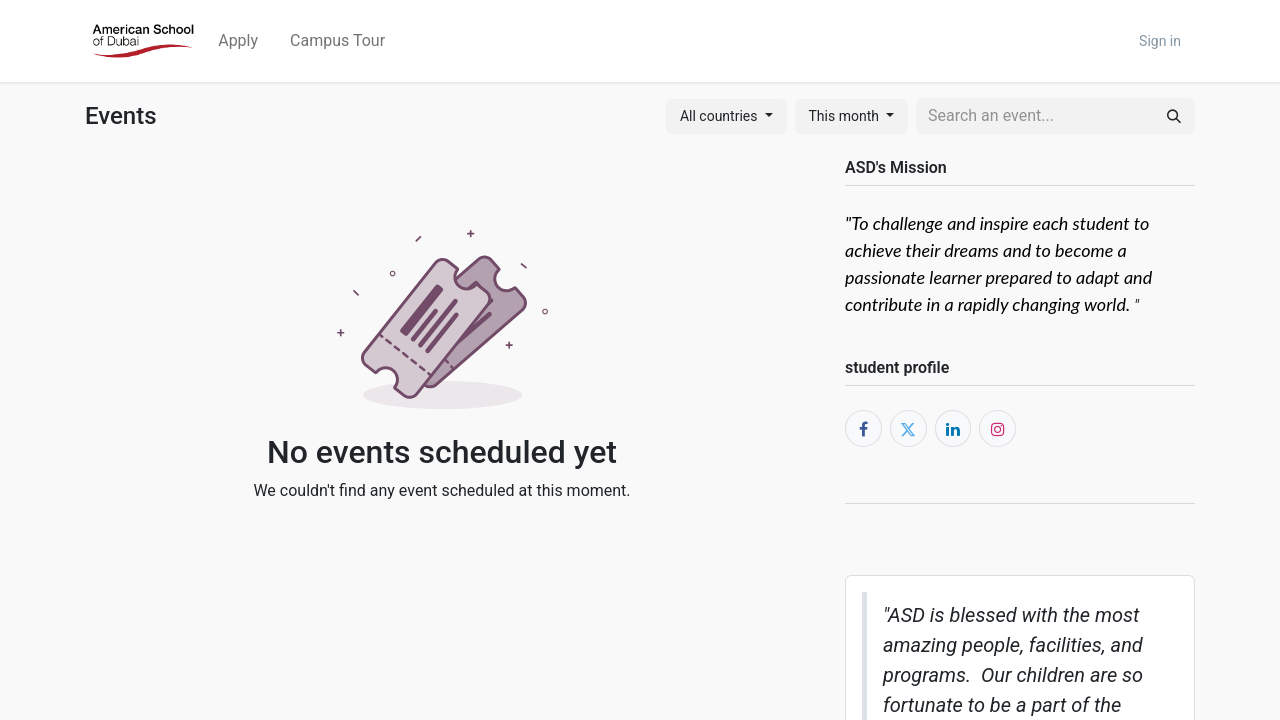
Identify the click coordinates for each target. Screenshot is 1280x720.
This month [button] (846, 116)
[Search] (1174, 116)
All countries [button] (720, 116)
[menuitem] (238, 41)
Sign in (1160, 41)
